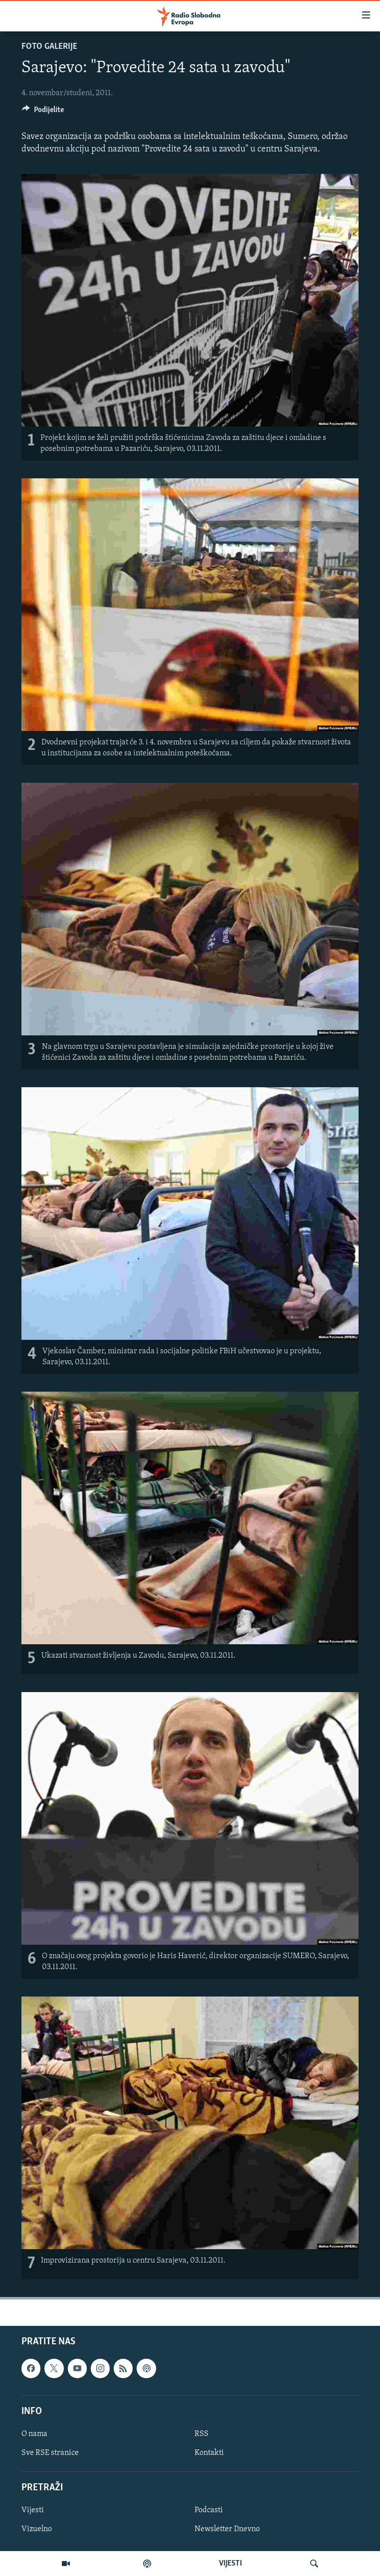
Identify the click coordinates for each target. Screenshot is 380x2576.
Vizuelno (36, 2530)
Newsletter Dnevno (227, 2530)
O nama (34, 2434)
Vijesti (32, 2510)
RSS (201, 2434)
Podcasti (208, 2510)
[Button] (43, 112)
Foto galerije (49, 46)
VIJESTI (230, 2564)
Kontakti (209, 2453)
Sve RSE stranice (50, 2453)
